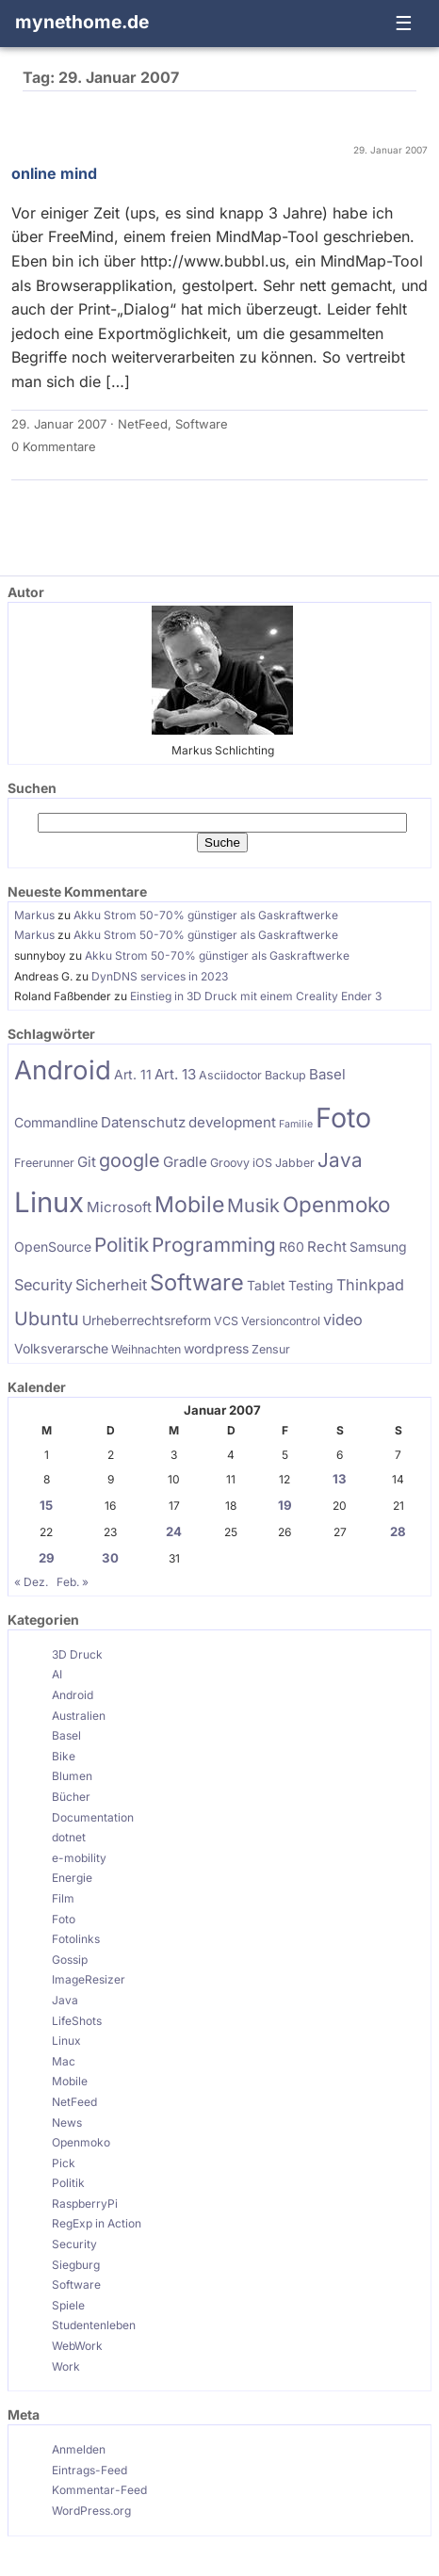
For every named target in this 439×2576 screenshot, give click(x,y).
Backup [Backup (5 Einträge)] (285, 1075)
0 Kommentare (53, 446)
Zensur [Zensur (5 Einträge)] (271, 1349)
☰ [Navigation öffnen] (404, 23)
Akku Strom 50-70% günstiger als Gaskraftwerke (205, 915)
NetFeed (143, 423)
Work (66, 2366)
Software (201, 423)
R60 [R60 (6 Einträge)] (291, 1247)
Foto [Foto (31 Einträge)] (343, 1117)
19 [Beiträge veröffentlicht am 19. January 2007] (285, 1505)
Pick (63, 2163)
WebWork (77, 2346)
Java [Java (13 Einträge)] (340, 1160)
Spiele (68, 2305)
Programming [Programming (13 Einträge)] (214, 1244)
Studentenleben (94, 2325)
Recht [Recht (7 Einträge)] (327, 1247)
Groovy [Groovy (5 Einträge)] (230, 1163)
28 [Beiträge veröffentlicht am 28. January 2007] (398, 1531)
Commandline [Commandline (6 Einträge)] (56, 1122)
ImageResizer (88, 1979)
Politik (68, 2183)
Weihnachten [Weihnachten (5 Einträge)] (146, 1349)
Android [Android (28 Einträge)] (62, 1070)
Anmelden (79, 2449)
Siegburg (76, 2265)
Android (72, 1695)
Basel (66, 1735)
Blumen (72, 1776)
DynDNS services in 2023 (159, 976)
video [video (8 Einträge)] (343, 1319)
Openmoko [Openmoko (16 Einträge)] (336, 1204)
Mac (63, 2061)
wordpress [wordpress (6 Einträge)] (216, 1348)
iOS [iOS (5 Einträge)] (262, 1163)
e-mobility (79, 1858)
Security (74, 2244)
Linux (66, 2040)
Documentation (93, 1817)
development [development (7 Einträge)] (232, 1122)
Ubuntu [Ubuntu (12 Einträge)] (46, 1318)
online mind (54, 173)
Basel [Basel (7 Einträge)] (327, 1074)
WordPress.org (91, 2510)
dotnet (69, 1837)
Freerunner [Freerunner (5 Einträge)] (44, 1163)
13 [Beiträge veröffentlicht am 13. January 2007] (340, 1478)
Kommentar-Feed (99, 2490)
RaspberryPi (85, 2203)
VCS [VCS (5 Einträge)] (226, 1321)
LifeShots (77, 2021)
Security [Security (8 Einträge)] (43, 1284)
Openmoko (81, 2142)
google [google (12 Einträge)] (129, 1160)
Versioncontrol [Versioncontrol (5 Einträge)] (280, 1321)
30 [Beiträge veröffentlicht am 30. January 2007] (110, 1557)
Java (65, 2000)
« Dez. (31, 1582)
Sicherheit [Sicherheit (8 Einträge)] (111, 1284)
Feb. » (73, 1582)
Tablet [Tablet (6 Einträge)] (266, 1285)
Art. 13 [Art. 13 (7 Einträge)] (175, 1074)
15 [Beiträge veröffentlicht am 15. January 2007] (46, 1505)
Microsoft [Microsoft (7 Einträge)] (119, 1207)
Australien (79, 1716)
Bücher (71, 1797)
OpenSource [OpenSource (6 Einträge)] (52, 1247)
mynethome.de (82, 21)
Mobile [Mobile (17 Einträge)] (189, 1204)
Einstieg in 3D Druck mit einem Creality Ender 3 (256, 996)
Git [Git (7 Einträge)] (86, 1162)
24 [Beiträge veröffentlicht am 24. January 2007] (174, 1531)
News (67, 2122)
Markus (34, 915)
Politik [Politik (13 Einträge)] (121, 1244)
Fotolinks (76, 1939)
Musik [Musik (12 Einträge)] (253, 1205)
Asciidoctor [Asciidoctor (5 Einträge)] (230, 1075)
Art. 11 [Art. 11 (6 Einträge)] (133, 1074)
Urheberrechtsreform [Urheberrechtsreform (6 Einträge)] (146, 1320)
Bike (63, 1756)
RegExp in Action (96, 2223)
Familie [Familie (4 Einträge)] (296, 1124)
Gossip (70, 1959)
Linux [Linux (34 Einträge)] (49, 1202)
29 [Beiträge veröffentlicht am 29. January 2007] (47, 1557)
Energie (72, 1878)
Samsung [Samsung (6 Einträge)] (378, 1247)
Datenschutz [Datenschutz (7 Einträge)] (143, 1122)
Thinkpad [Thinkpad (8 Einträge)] (370, 1284)
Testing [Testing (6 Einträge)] (310, 1285)
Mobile (70, 2081)
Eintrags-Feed (89, 2470)
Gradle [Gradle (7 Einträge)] (185, 1162)
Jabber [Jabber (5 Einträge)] (295, 1163)
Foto (63, 1919)
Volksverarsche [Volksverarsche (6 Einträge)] (61, 1348)
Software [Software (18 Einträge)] (197, 1282)
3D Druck (77, 1654)
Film (63, 1898)
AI (57, 1674)
